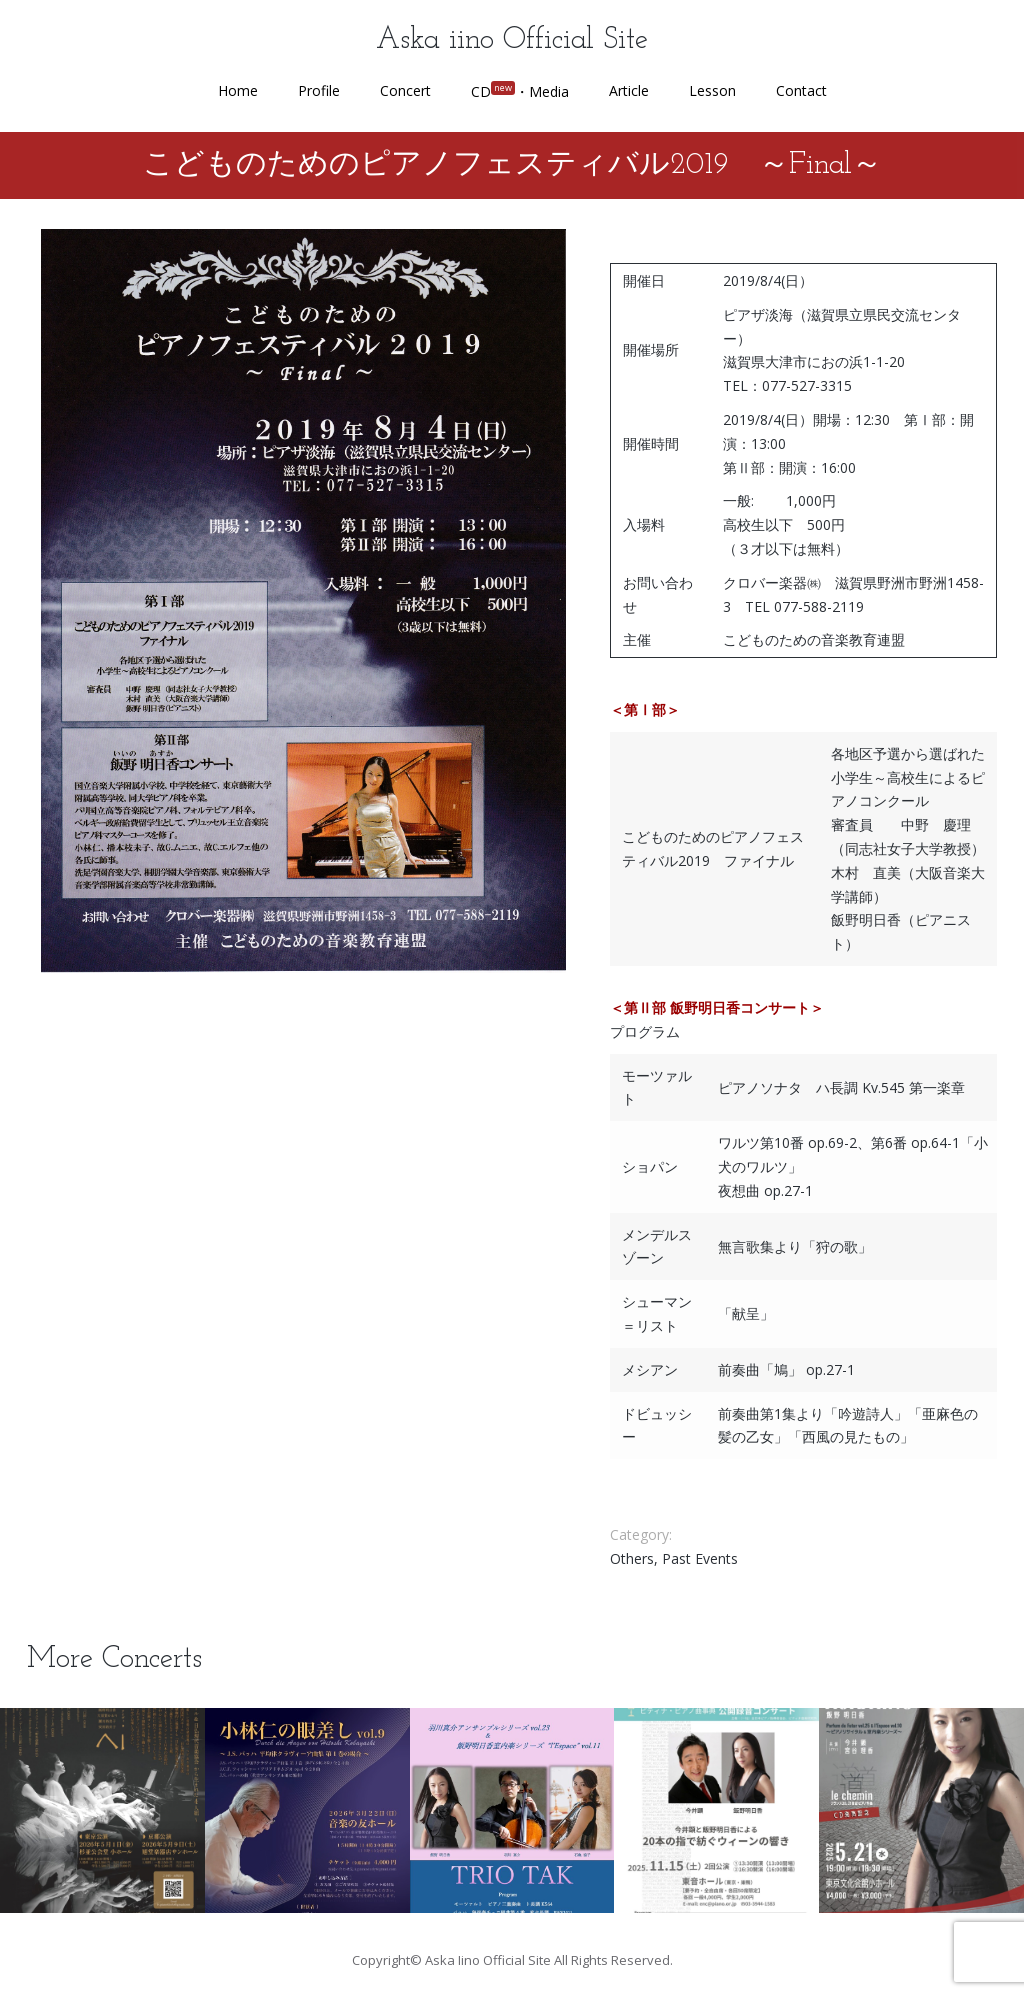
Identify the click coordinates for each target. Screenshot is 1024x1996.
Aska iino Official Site (512, 40)
